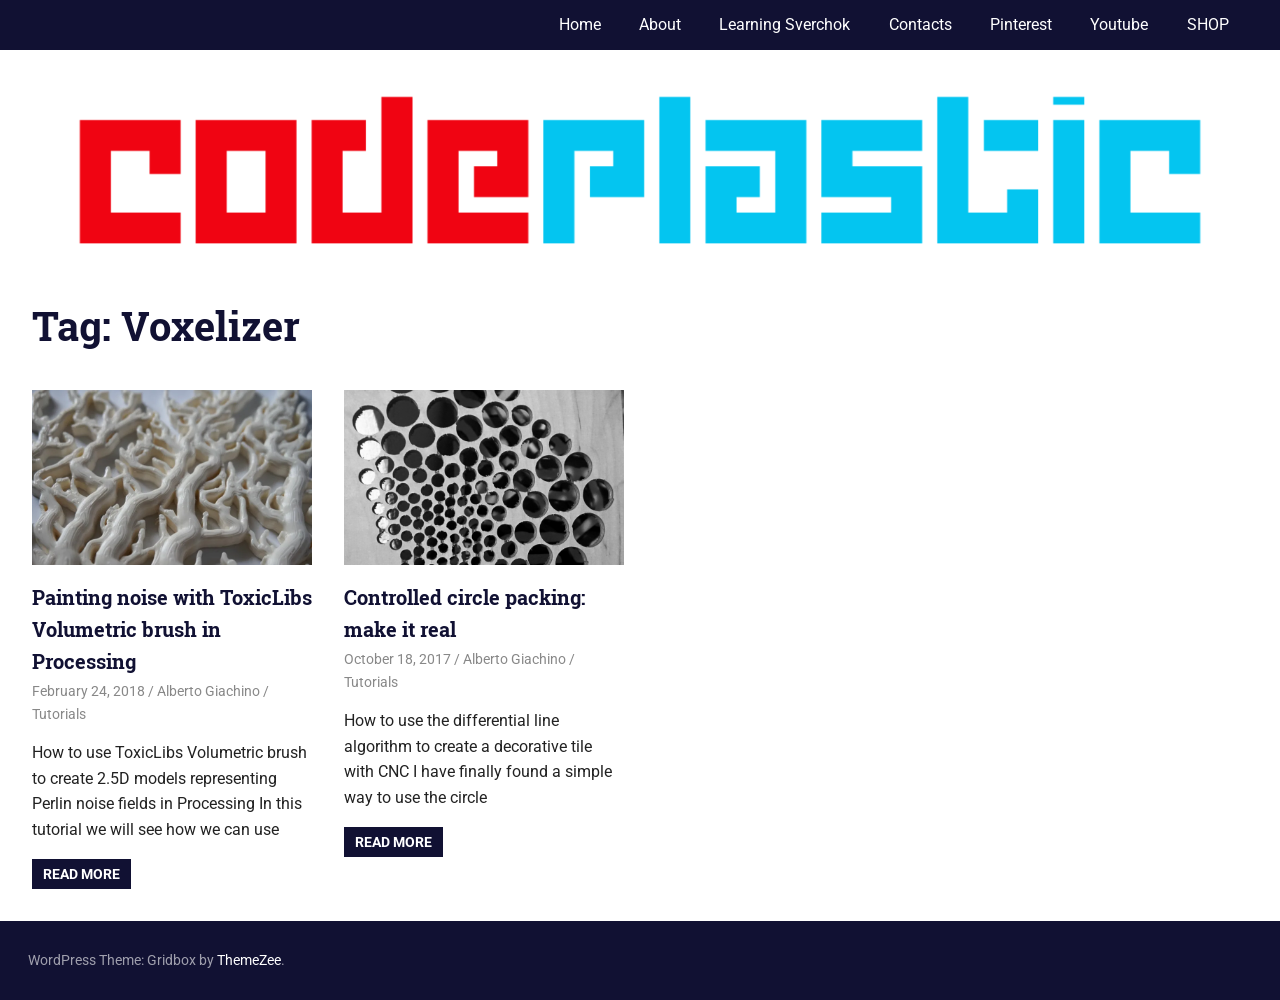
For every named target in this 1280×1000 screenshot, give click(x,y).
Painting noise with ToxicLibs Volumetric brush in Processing (172, 629)
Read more (81, 874)
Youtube (1119, 24)
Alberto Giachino (208, 691)
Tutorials (59, 714)
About (660, 24)
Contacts (920, 24)
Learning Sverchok (784, 24)
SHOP (1208, 24)
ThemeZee (249, 960)
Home (580, 24)
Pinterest (1021, 24)
